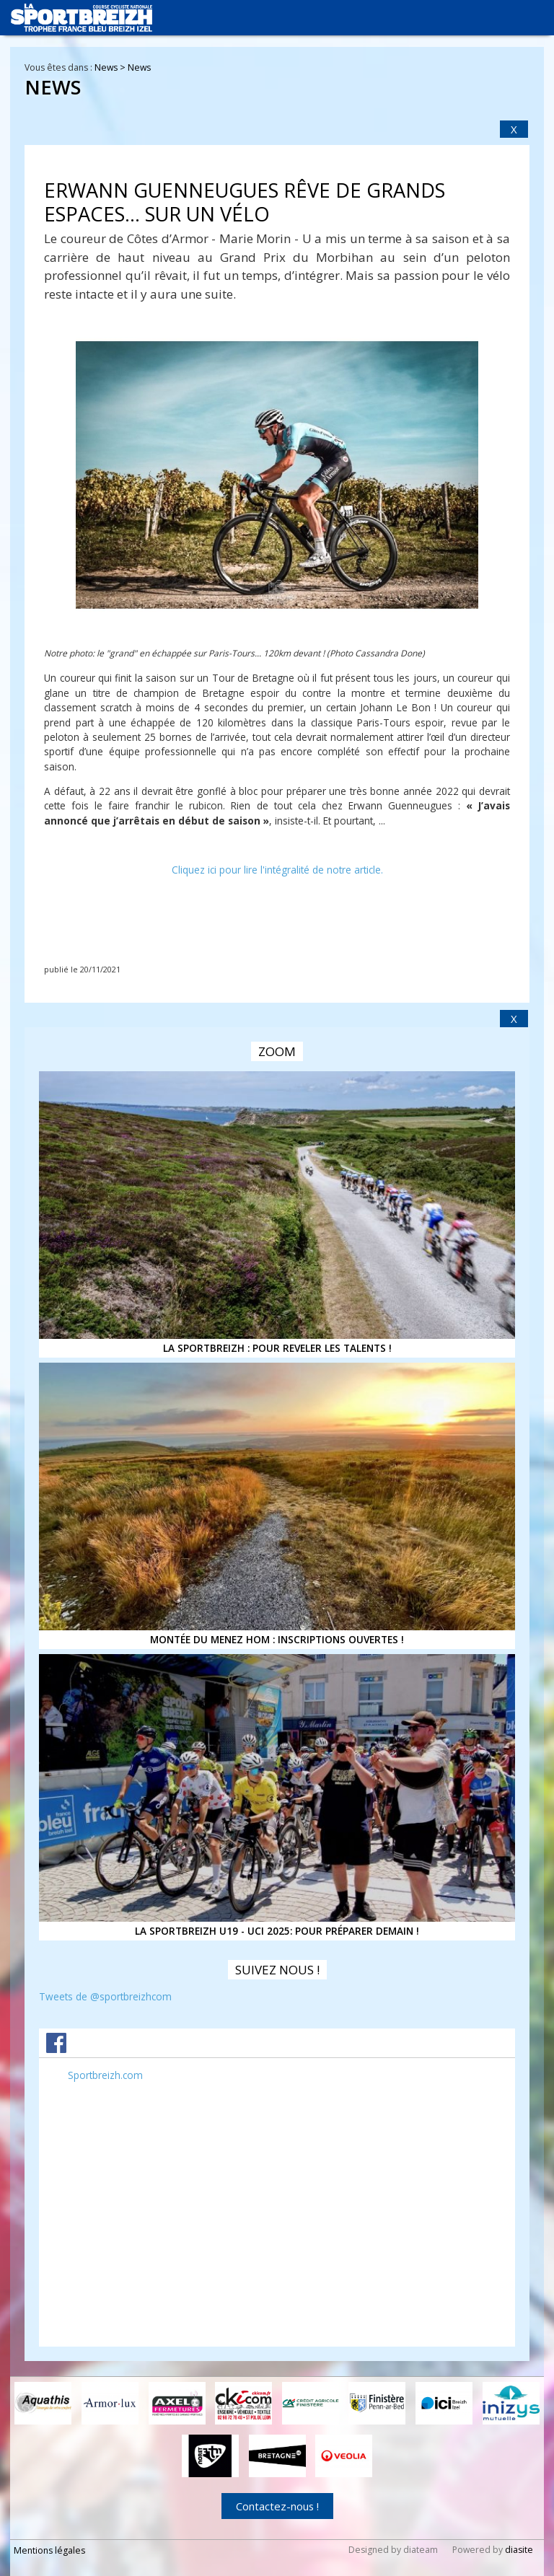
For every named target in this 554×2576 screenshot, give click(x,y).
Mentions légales (49, 2550)
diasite (519, 2550)
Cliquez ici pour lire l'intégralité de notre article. (277, 869)
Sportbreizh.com (105, 2075)
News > (111, 67)
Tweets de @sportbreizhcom (105, 1996)
